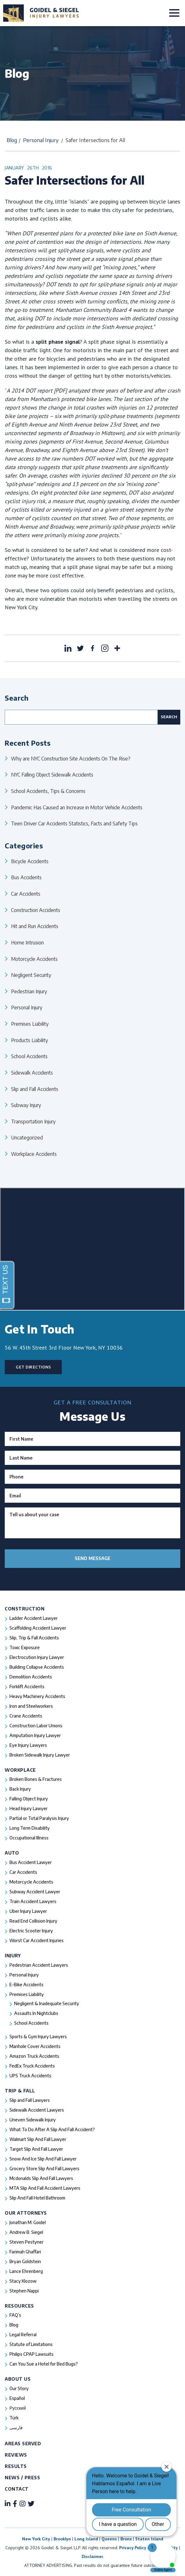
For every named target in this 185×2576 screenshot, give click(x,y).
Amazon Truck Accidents (34, 2056)
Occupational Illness (29, 1837)
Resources (19, 2306)
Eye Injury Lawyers (28, 1745)
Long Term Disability (29, 1828)
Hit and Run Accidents (34, 926)
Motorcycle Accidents (34, 959)
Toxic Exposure (24, 1647)
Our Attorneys (26, 2213)
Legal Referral (23, 2334)
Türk (14, 2417)
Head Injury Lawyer (28, 1808)
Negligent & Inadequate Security (46, 2003)
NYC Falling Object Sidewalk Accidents (52, 774)
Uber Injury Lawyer (28, 1911)
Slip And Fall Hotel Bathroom (37, 2197)
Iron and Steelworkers (31, 1706)
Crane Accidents (25, 1715)
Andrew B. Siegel (26, 2232)
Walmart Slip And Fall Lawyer (37, 2139)
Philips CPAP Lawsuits (31, 2354)
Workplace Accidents (34, 1154)
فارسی (16, 2427)
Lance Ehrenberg (26, 2271)
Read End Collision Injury (33, 1921)
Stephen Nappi (24, 2290)
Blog (12, 140)
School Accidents (29, 1056)
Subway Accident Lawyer (34, 1891)
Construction (24, 1608)
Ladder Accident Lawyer (33, 1618)
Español (17, 2398)
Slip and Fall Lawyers (29, 2100)
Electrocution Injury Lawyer (36, 1657)
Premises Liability (30, 1024)
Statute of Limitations (31, 2344)
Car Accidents (25, 894)
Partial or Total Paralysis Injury (39, 1818)
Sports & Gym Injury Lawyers (38, 2036)
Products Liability (29, 1040)
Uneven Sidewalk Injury (32, 2119)
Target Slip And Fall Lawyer (36, 2149)
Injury (13, 1955)
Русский (17, 2408)
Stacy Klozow (23, 2281)
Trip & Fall (20, 2090)
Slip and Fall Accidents (34, 1089)
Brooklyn (62, 2539)
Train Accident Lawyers (32, 1901)
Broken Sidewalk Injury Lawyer (39, 1755)
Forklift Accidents (26, 1686)
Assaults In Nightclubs (36, 2013)
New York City (36, 2539)
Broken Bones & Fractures (35, 1779)
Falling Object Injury (28, 1798)
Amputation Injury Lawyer (35, 1735)
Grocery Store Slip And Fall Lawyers (44, 2168)
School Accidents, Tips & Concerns (48, 791)
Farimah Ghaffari (25, 2251)
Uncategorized (27, 1137)
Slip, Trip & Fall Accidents (34, 1637)
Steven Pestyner (26, 2242)
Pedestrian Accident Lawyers (38, 1965)
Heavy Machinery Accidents (37, 1696)
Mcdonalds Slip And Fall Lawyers (41, 2178)
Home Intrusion (27, 942)
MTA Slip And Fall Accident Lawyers (44, 2188)
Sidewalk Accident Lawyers (36, 2110)
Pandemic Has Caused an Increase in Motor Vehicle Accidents (76, 807)
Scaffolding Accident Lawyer (37, 1628)
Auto (12, 1853)
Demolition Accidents (30, 1676)
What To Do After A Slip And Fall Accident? (52, 2129)
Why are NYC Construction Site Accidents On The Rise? (70, 758)
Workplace (20, 1770)
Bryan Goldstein (25, 2261)
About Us (18, 2379)
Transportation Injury (33, 1121)
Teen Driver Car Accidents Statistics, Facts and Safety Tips (74, 823)
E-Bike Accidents (26, 1984)
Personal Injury (41, 140)
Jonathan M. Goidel (27, 2222)
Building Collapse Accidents (36, 1667)
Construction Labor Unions (35, 1725)
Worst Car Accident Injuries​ (36, 1940)
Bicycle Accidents (30, 861)
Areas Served (23, 2443)
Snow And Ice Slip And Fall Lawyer (43, 2158)
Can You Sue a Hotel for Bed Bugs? (43, 2364)
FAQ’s (15, 2315)
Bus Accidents (26, 877)
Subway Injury (26, 1105)
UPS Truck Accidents (30, 2075)
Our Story (19, 2388)
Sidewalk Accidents (32, 1073)
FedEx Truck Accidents (32, 2065)
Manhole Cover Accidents (35, 2046)
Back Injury (20, 1789)
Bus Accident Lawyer (30, 1862)
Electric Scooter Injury (31, 1930)
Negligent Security (31, 975)
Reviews (16, 2455)
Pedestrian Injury (29, 991)
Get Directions (33, 1367)
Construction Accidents (35, 910)
